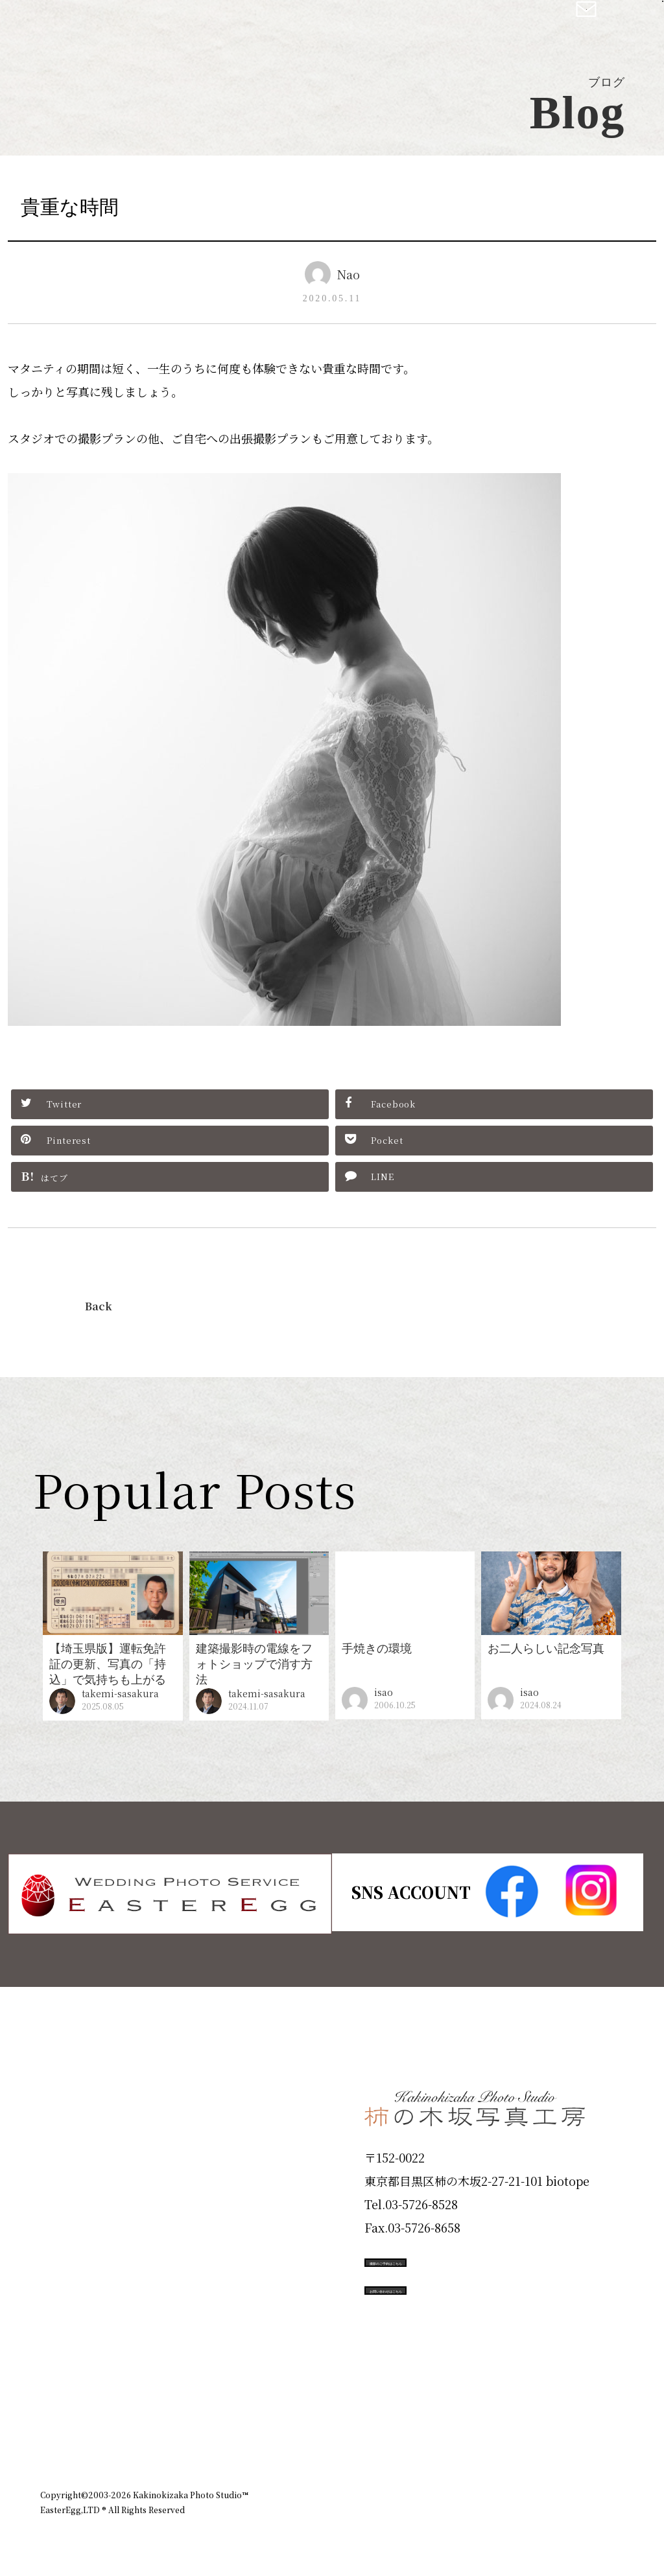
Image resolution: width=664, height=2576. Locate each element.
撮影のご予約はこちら (461, 2260)
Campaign (83, 2274)
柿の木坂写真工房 (117, 24)
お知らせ (510, 2423)
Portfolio (77, 2228)
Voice (63, 2320)
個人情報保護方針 (587, 2423)
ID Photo (77, 2135)
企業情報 (450, 2423)
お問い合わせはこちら (461, 2318)
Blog (60, 2367)
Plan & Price (93, 2088)
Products (76, 2181)
